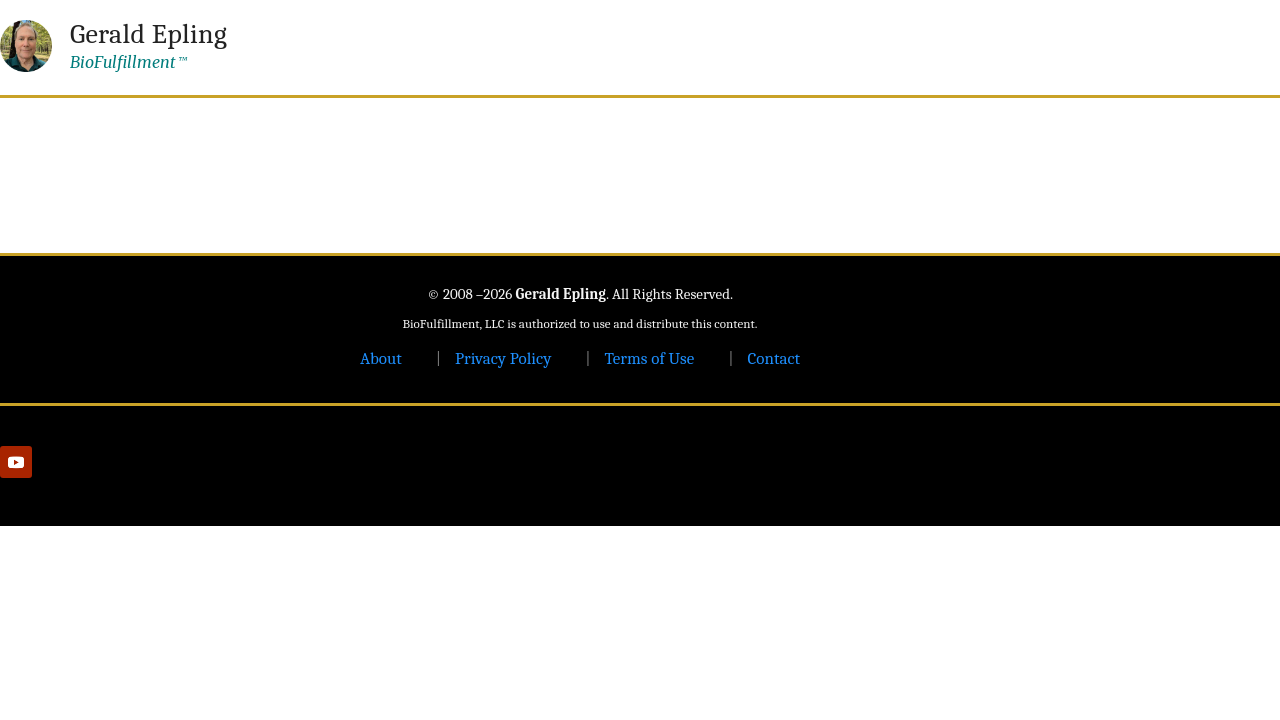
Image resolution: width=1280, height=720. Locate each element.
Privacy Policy (503, 358)
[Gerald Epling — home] (113, 46)
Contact (773, 358)
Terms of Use (649, 358)
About (381, 358)
